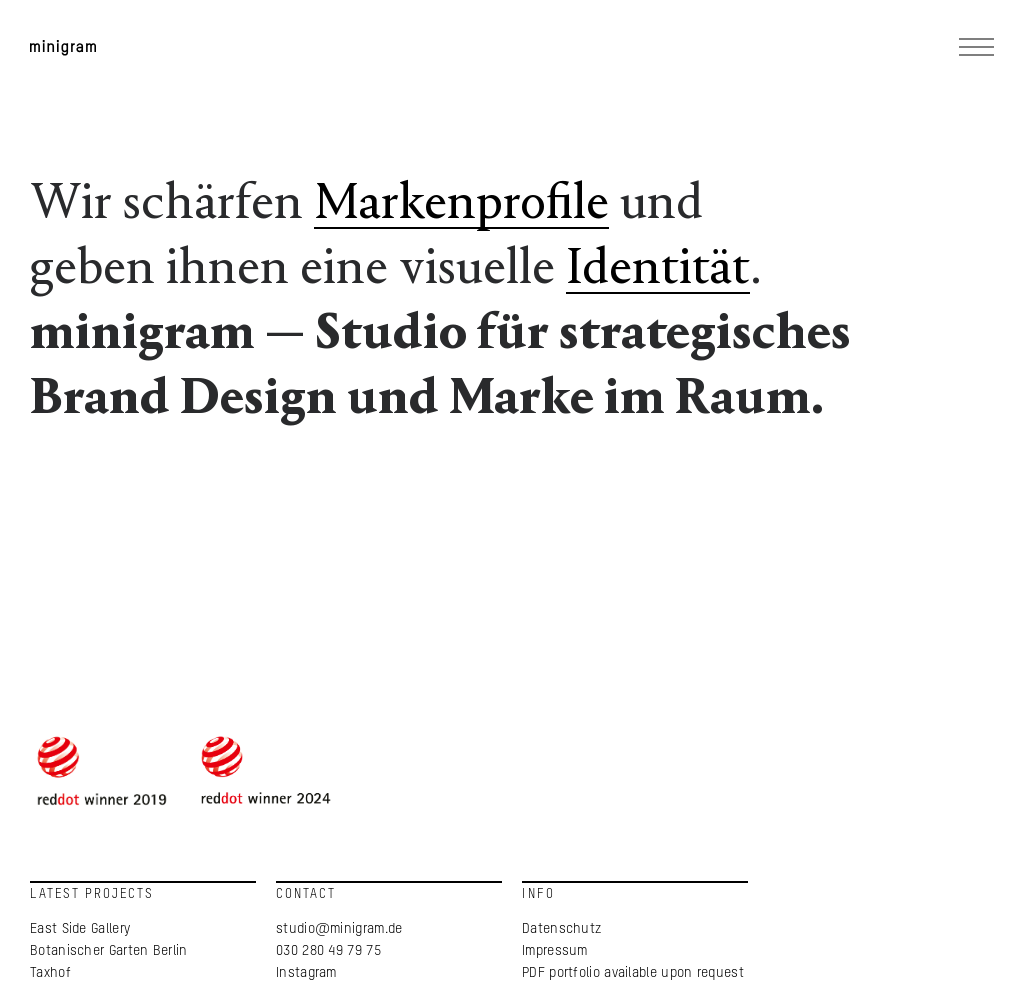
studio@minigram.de (340, 931)
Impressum (554, 953)
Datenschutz (561, 931)
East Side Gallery (83, 931)
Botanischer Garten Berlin (111, 953)
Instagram (307, 975)
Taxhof (53, 975)
